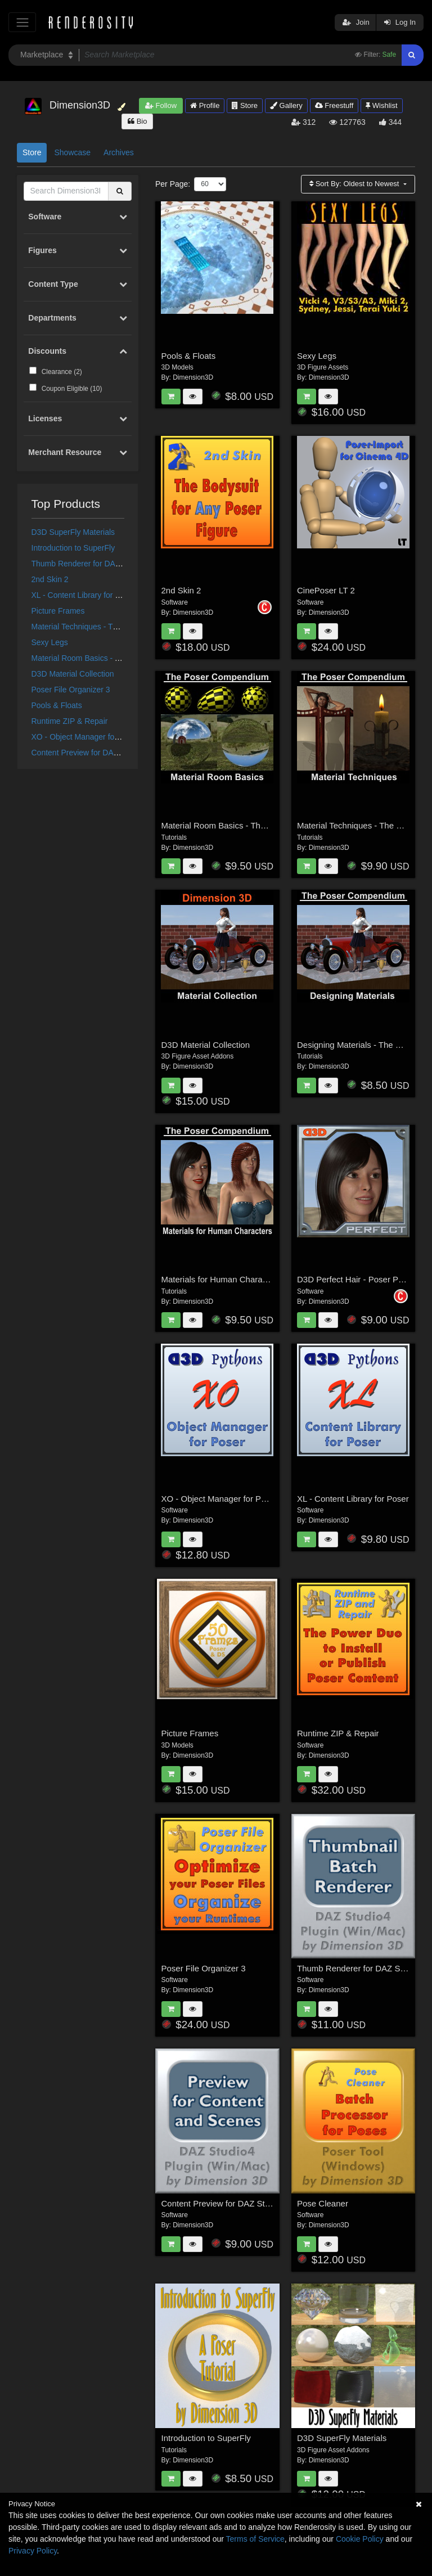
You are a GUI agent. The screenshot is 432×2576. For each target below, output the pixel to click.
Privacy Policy (32, 2550)
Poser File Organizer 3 (71, 689)
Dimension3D (193, 377)
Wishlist (381, 105)
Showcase (72, 152)
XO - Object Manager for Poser (86, 736)
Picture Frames (58, 610)
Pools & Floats (57, 705)
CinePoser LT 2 (326, 590)
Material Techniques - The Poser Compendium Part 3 (124, 626)
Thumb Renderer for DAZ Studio (88, 563)
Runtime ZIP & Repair (70, 721)
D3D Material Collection (73, 673)
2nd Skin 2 (50, 579)
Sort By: (355, 183)
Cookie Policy (360, 2538)
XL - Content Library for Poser (84, 595)
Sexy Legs (50, 642)
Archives (119, 152)
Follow (161, 105)
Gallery (286, 105)
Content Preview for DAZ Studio (87, 752)
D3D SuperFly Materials (73, 532)
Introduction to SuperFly (73, 547)
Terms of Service (255, 2538)
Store (245, 105)
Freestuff (334, 105)
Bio (137, 121)
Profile (204, 105)
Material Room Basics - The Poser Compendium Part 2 (264, 825)
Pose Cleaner (322, 2203)
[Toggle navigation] (22, 22)
